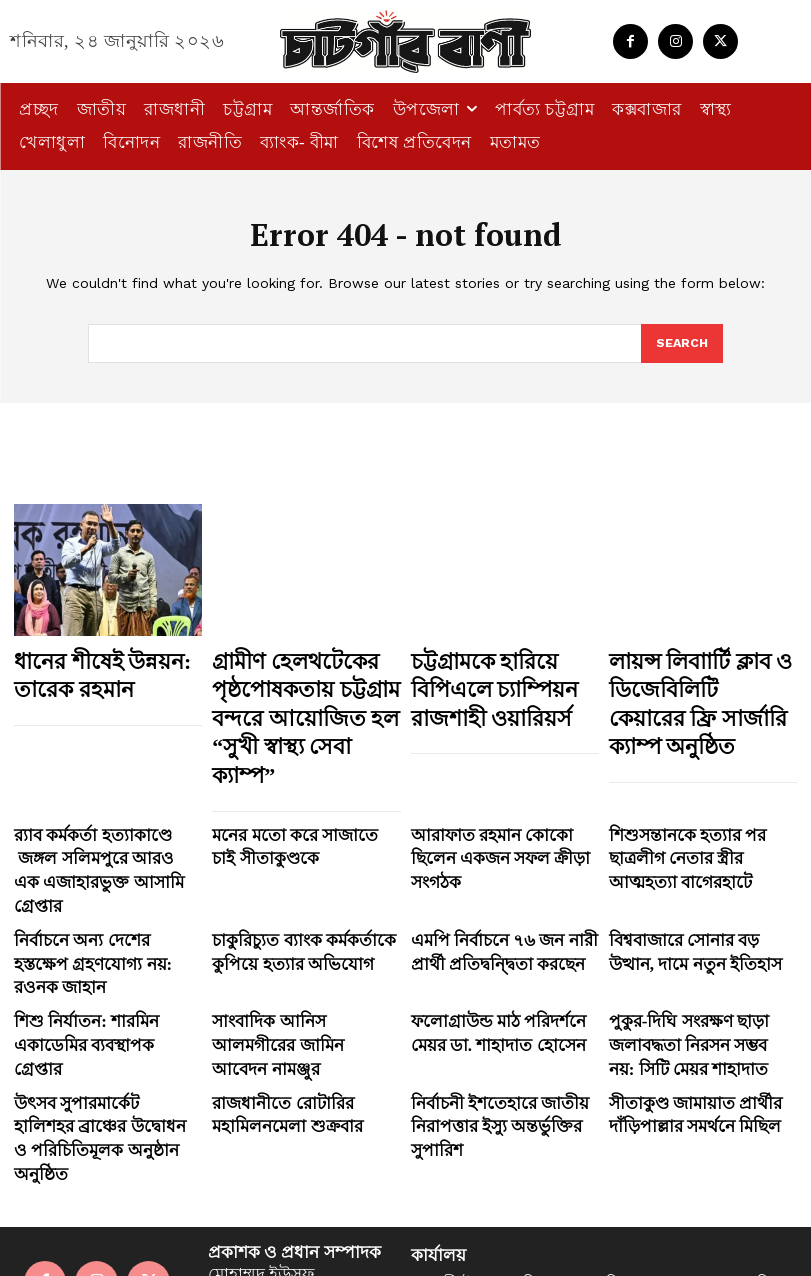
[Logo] (405, 41)
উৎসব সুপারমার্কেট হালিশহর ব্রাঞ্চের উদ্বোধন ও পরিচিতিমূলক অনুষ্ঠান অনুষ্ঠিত (107, 970)
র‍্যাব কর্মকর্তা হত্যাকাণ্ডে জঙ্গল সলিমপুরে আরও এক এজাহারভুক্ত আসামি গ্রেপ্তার (103, 794)
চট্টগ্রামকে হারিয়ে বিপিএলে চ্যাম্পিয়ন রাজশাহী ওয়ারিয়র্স (503, 679)
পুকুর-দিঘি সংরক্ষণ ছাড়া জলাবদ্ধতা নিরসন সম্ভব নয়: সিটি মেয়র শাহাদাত (701, 905)
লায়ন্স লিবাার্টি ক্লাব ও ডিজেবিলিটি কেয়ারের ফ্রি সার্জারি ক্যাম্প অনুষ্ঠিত (696, 679)
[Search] (681, 344)
